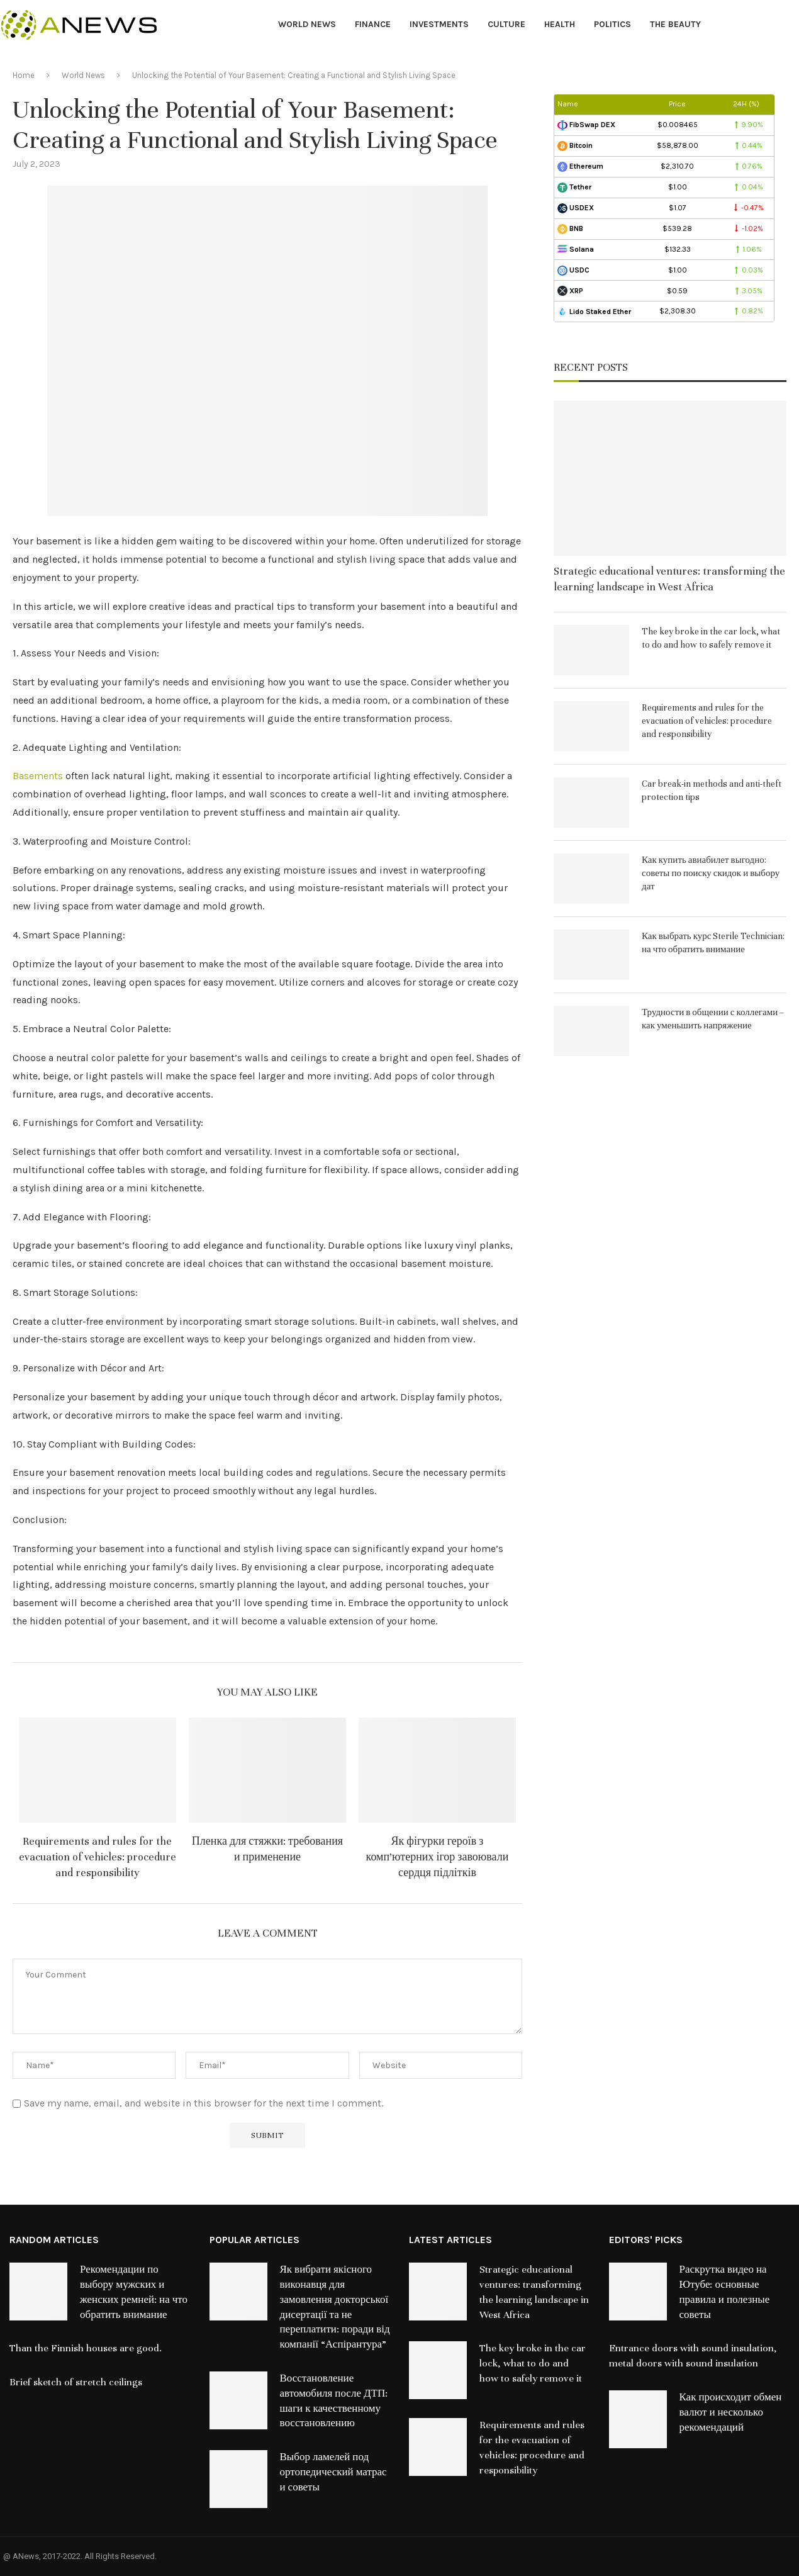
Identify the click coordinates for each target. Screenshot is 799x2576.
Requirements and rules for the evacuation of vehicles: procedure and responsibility (97, 1857)
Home (24, 75)
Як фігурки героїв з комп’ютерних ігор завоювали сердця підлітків (437, 1857)
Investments (439, 24)
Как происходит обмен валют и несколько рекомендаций (730, 2412)
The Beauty (675, 24)
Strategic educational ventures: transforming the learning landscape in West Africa (669, 579)
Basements (38, 776)
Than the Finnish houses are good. (85, 2348)
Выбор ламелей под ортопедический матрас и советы (333, 2472)
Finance (373, 24)
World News (307, 24)
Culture (506, 24)
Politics (612, 24)
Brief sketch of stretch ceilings (75, 2382)
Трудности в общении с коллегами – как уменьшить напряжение (713, 1019)
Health (559, 24)
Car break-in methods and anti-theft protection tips (711, 790)
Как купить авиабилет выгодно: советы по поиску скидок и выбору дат (710, 873)
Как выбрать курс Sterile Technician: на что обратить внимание (713, 943)
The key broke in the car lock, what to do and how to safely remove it (711, 638)
